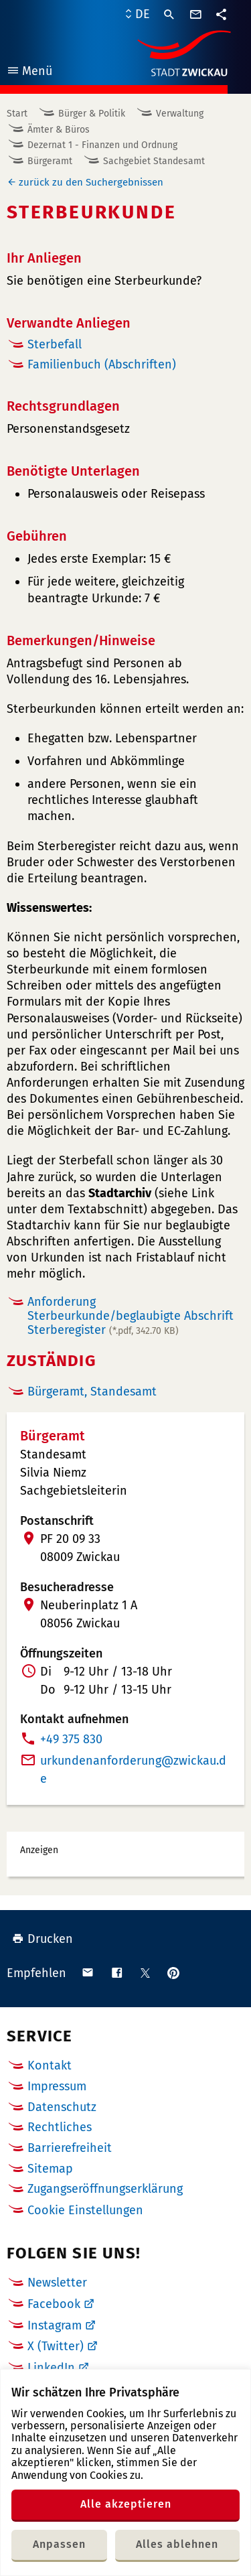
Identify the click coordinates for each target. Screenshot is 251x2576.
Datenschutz (61, 2107)
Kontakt (49, 2065)
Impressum (56, 2086)
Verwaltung (179, 113)
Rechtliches (59, 2127)
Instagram (54, 2325)
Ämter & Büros (58, 129)
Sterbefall (54, 344)
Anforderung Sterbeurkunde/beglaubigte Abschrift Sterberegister (130, 1315)
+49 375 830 (71, 1739)
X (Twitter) (55, 2346)
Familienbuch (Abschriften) (101, 364)
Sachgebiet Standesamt (154, 161)
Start (17, 113)
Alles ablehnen (177, 2544)
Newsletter (57, 2282)
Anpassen (59, 2544)
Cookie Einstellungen (85, 2211)
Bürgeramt (49, 161)
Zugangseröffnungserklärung (105, 2188)
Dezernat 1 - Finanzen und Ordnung (102, 145)
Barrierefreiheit (69, 2148)
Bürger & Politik (91, 113)
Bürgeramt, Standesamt (92, 1391)
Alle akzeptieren (125, 2504)
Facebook (53, 2304)
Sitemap (50, 2168)
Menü (29, 73)
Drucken (42, 1938)
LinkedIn (51, 2367)
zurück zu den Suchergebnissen (91, 182)
